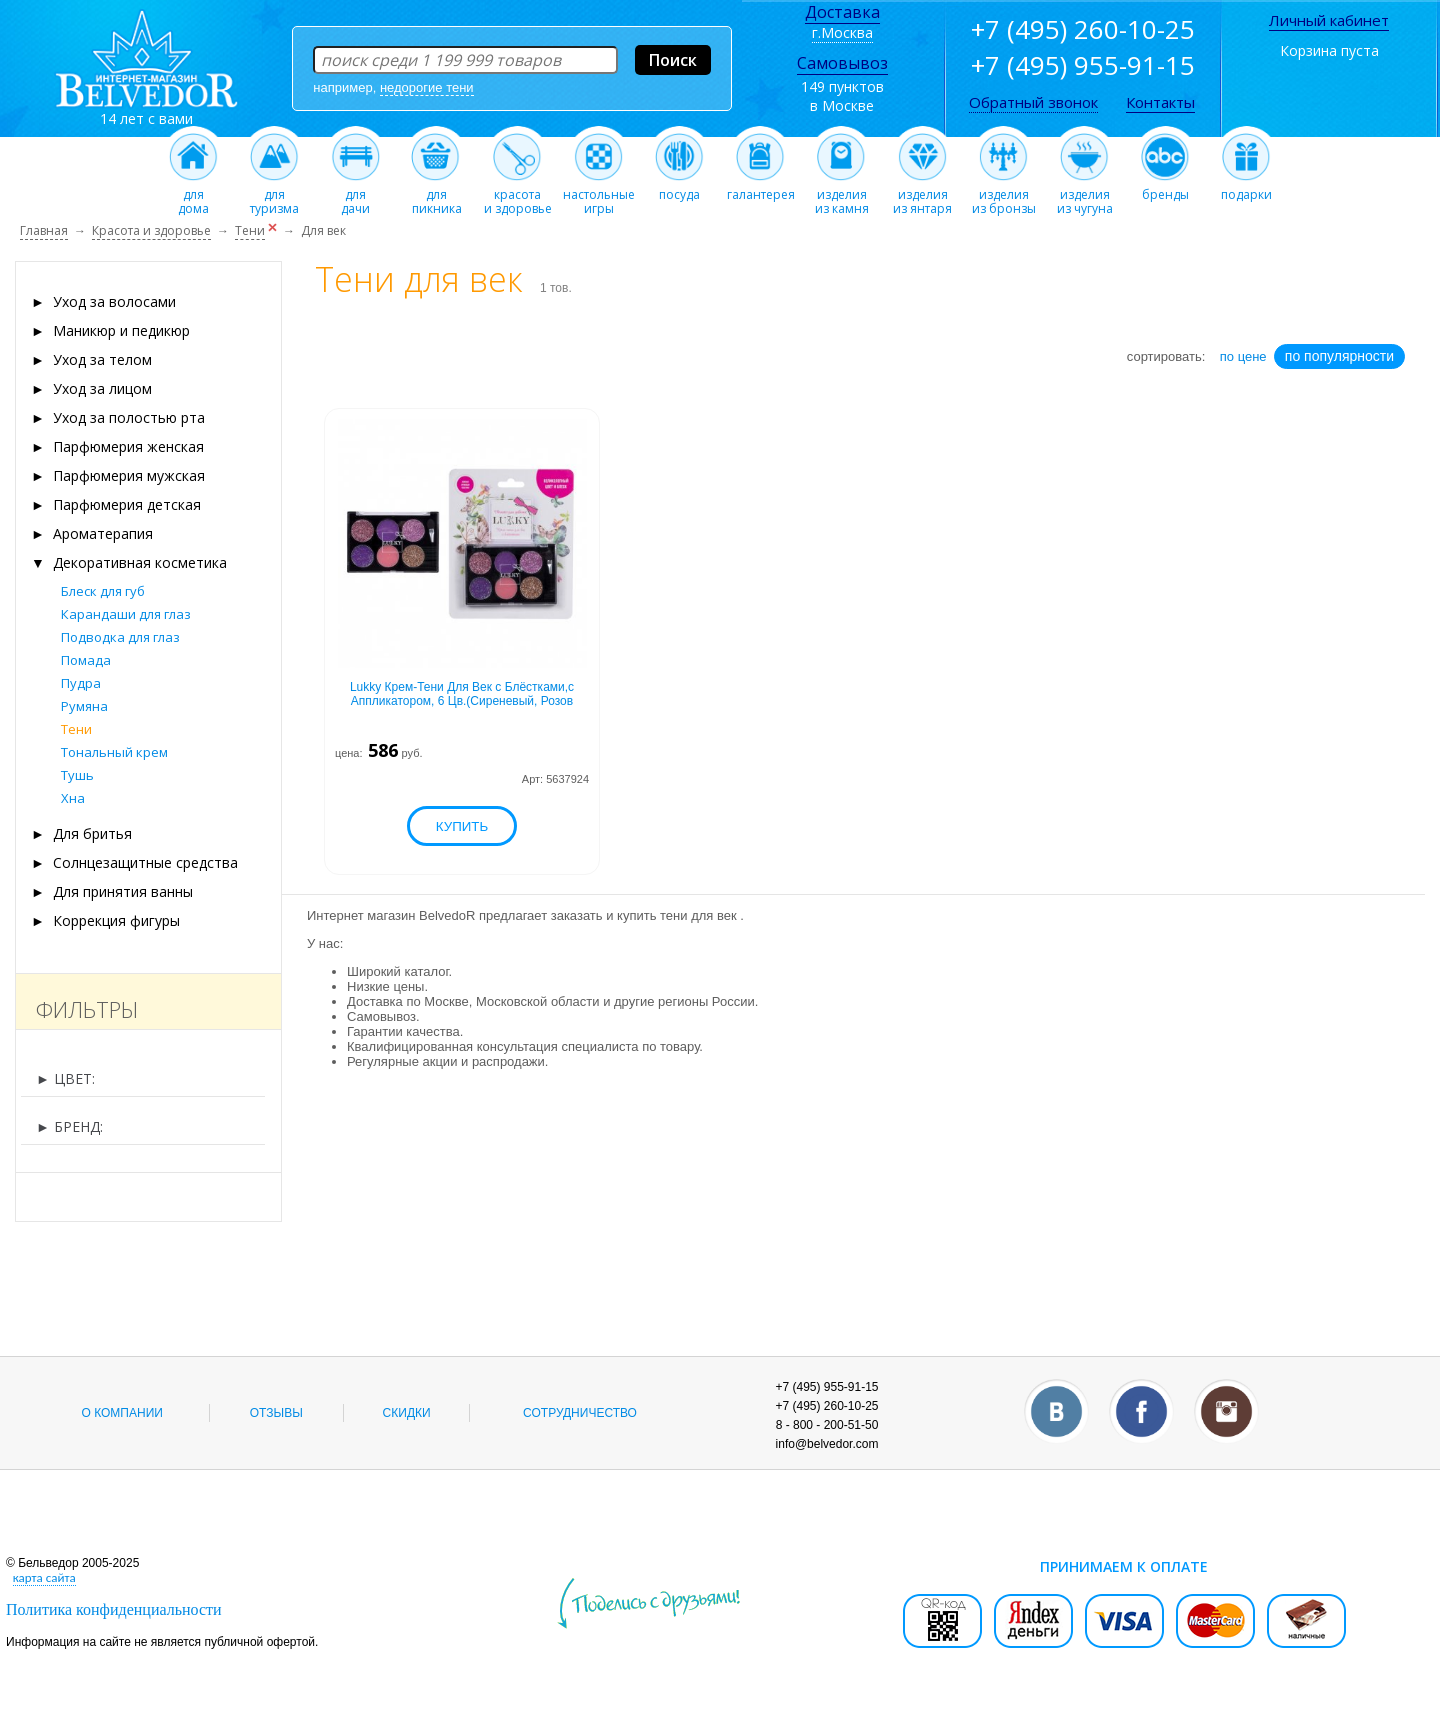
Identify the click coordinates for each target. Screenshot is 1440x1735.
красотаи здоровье (518, 196)
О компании (122, 1413)
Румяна (84, 706)
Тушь (77, 775)
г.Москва (842, 32)
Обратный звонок (1033, 102)
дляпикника (436, 196)
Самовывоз (842, 63)
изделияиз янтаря (922, 196)
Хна (73, 798)
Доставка (842, 12)
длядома (193, 196)
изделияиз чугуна (1084, 196)
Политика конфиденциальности (114, 1609)
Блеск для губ (103, 591)
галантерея (761, 189)
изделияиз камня (841, 196)
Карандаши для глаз (126, 614)
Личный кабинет (1329, 20)
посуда (679, 189)
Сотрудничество (580, 1413)
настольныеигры (599, 196)
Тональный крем (114, 752)
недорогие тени (427, 87)
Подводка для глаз (120, 637)
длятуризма (274, 196)
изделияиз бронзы (1004, 196)
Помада (86, 660)
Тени (76, 729)
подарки (1246, 189)
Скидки (407, 1413)
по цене (1243, 356)
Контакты (1160, 102)
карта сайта (44, 1577)
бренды (1165, 189)
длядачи (355, 196)
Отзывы (276, 1413)
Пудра (81, 683)
